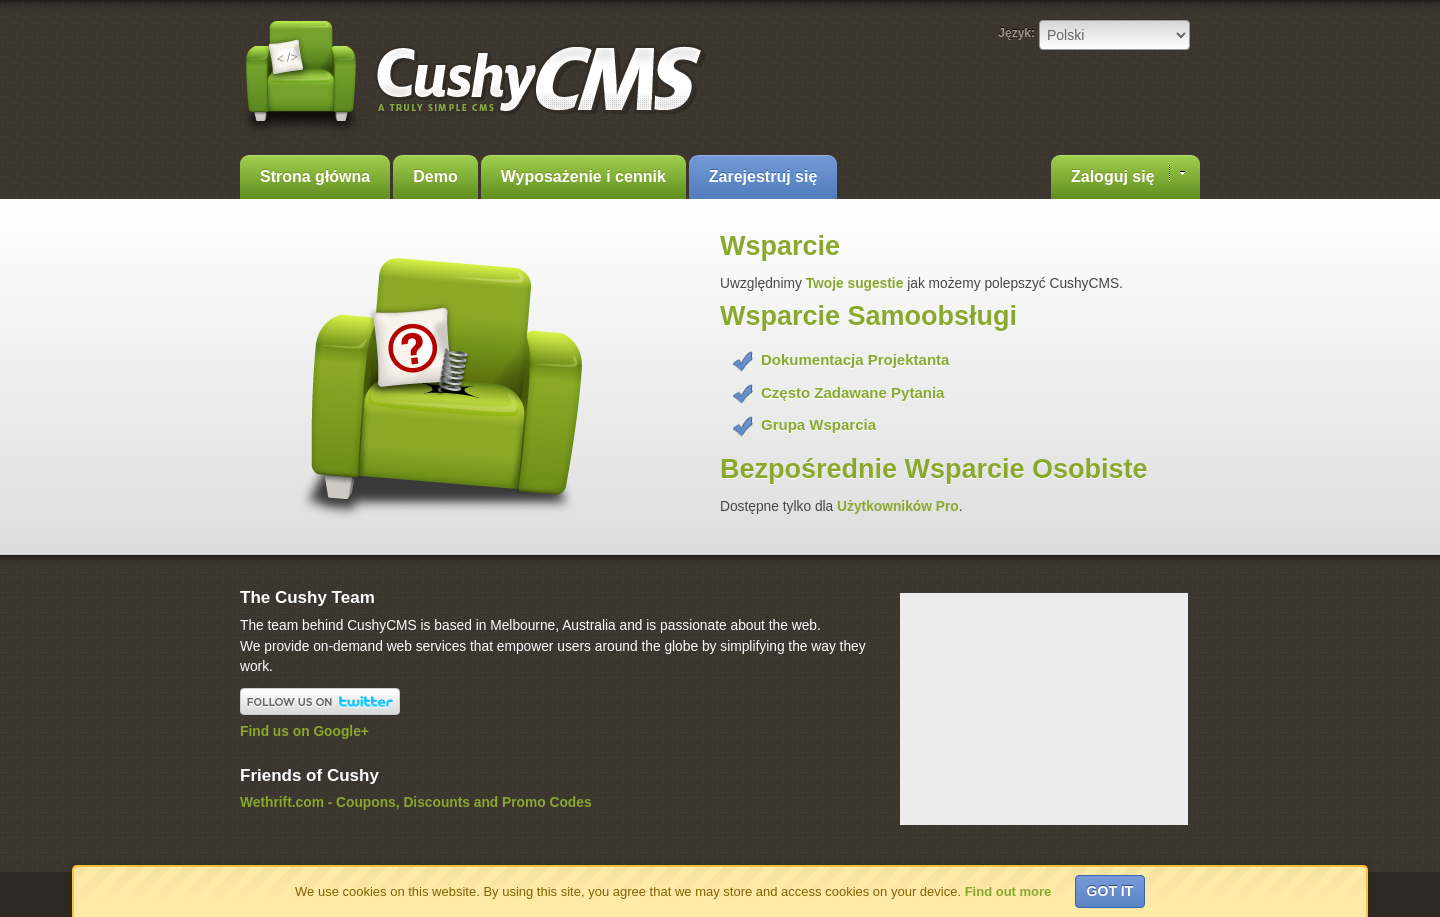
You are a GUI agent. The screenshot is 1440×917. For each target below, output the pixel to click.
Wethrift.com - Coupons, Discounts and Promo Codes (416, 802)
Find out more (1008, 891)
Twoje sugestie (856, 283)
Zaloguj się (1128, 175)
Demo (435, 176)
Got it (1110, 891)
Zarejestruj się (763, 176)
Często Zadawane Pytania (852, 392)
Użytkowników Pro (898, 506)
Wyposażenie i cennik (583, 176)
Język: (1016, 33)
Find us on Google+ (304, 731)
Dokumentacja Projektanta (855, 359)
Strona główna (315, 176)
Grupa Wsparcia (818, 424)
